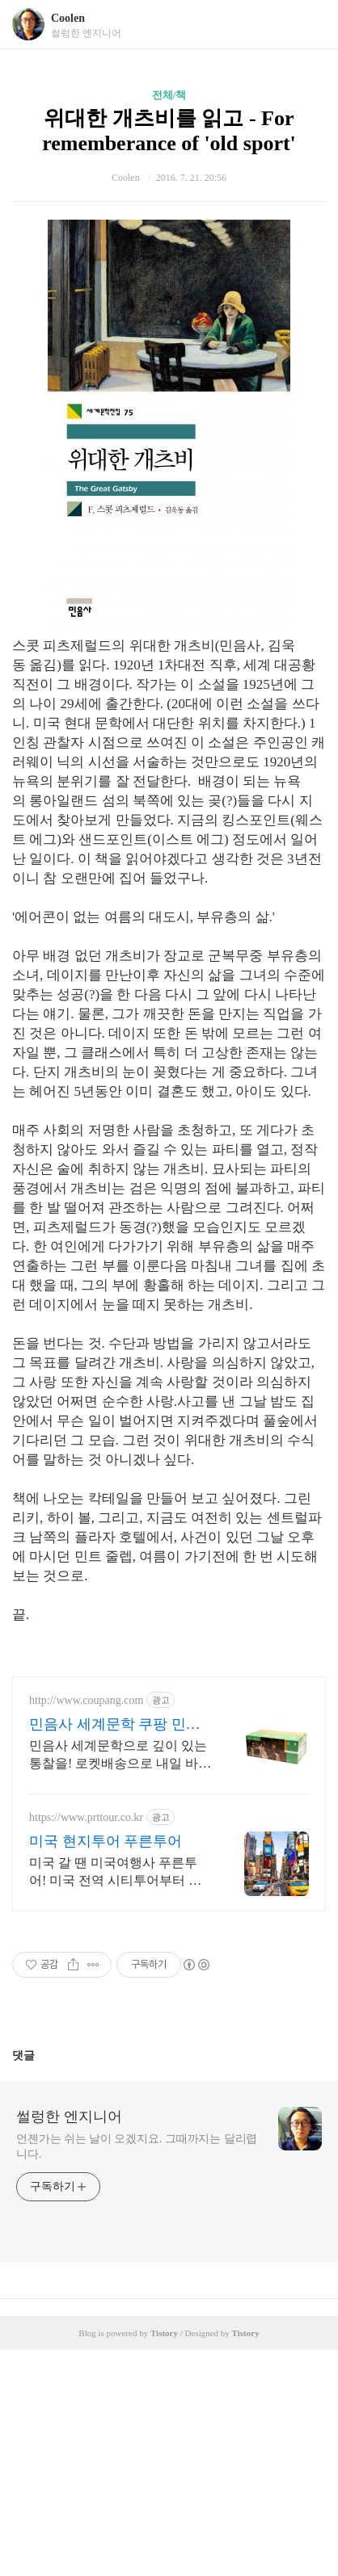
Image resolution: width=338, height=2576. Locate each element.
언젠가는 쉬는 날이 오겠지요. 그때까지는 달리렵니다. (136, 2372)
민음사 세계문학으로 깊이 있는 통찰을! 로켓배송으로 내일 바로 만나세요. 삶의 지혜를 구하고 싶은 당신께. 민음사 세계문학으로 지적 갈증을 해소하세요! (120, 1982)
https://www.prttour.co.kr (86, 2043)
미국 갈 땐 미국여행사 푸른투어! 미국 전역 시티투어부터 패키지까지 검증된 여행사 (115, 2099)
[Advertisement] (169, 1773)
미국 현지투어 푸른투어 (105, 2067)
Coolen (68, 18)
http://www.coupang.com (86, 1926)
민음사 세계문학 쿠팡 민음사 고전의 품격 (115, 1951)
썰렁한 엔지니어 (69, 2343)
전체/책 (169, 95)
